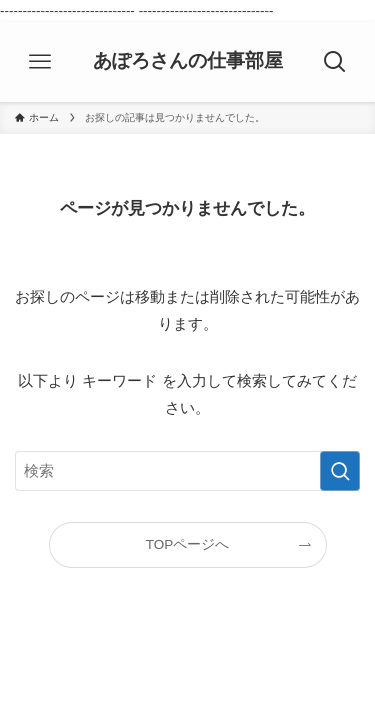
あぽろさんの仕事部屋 (188, 61)
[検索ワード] (187, 471)
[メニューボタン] (40, 62)
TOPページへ (188, 544)
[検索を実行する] (340, 471)
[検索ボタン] (335, 62)
